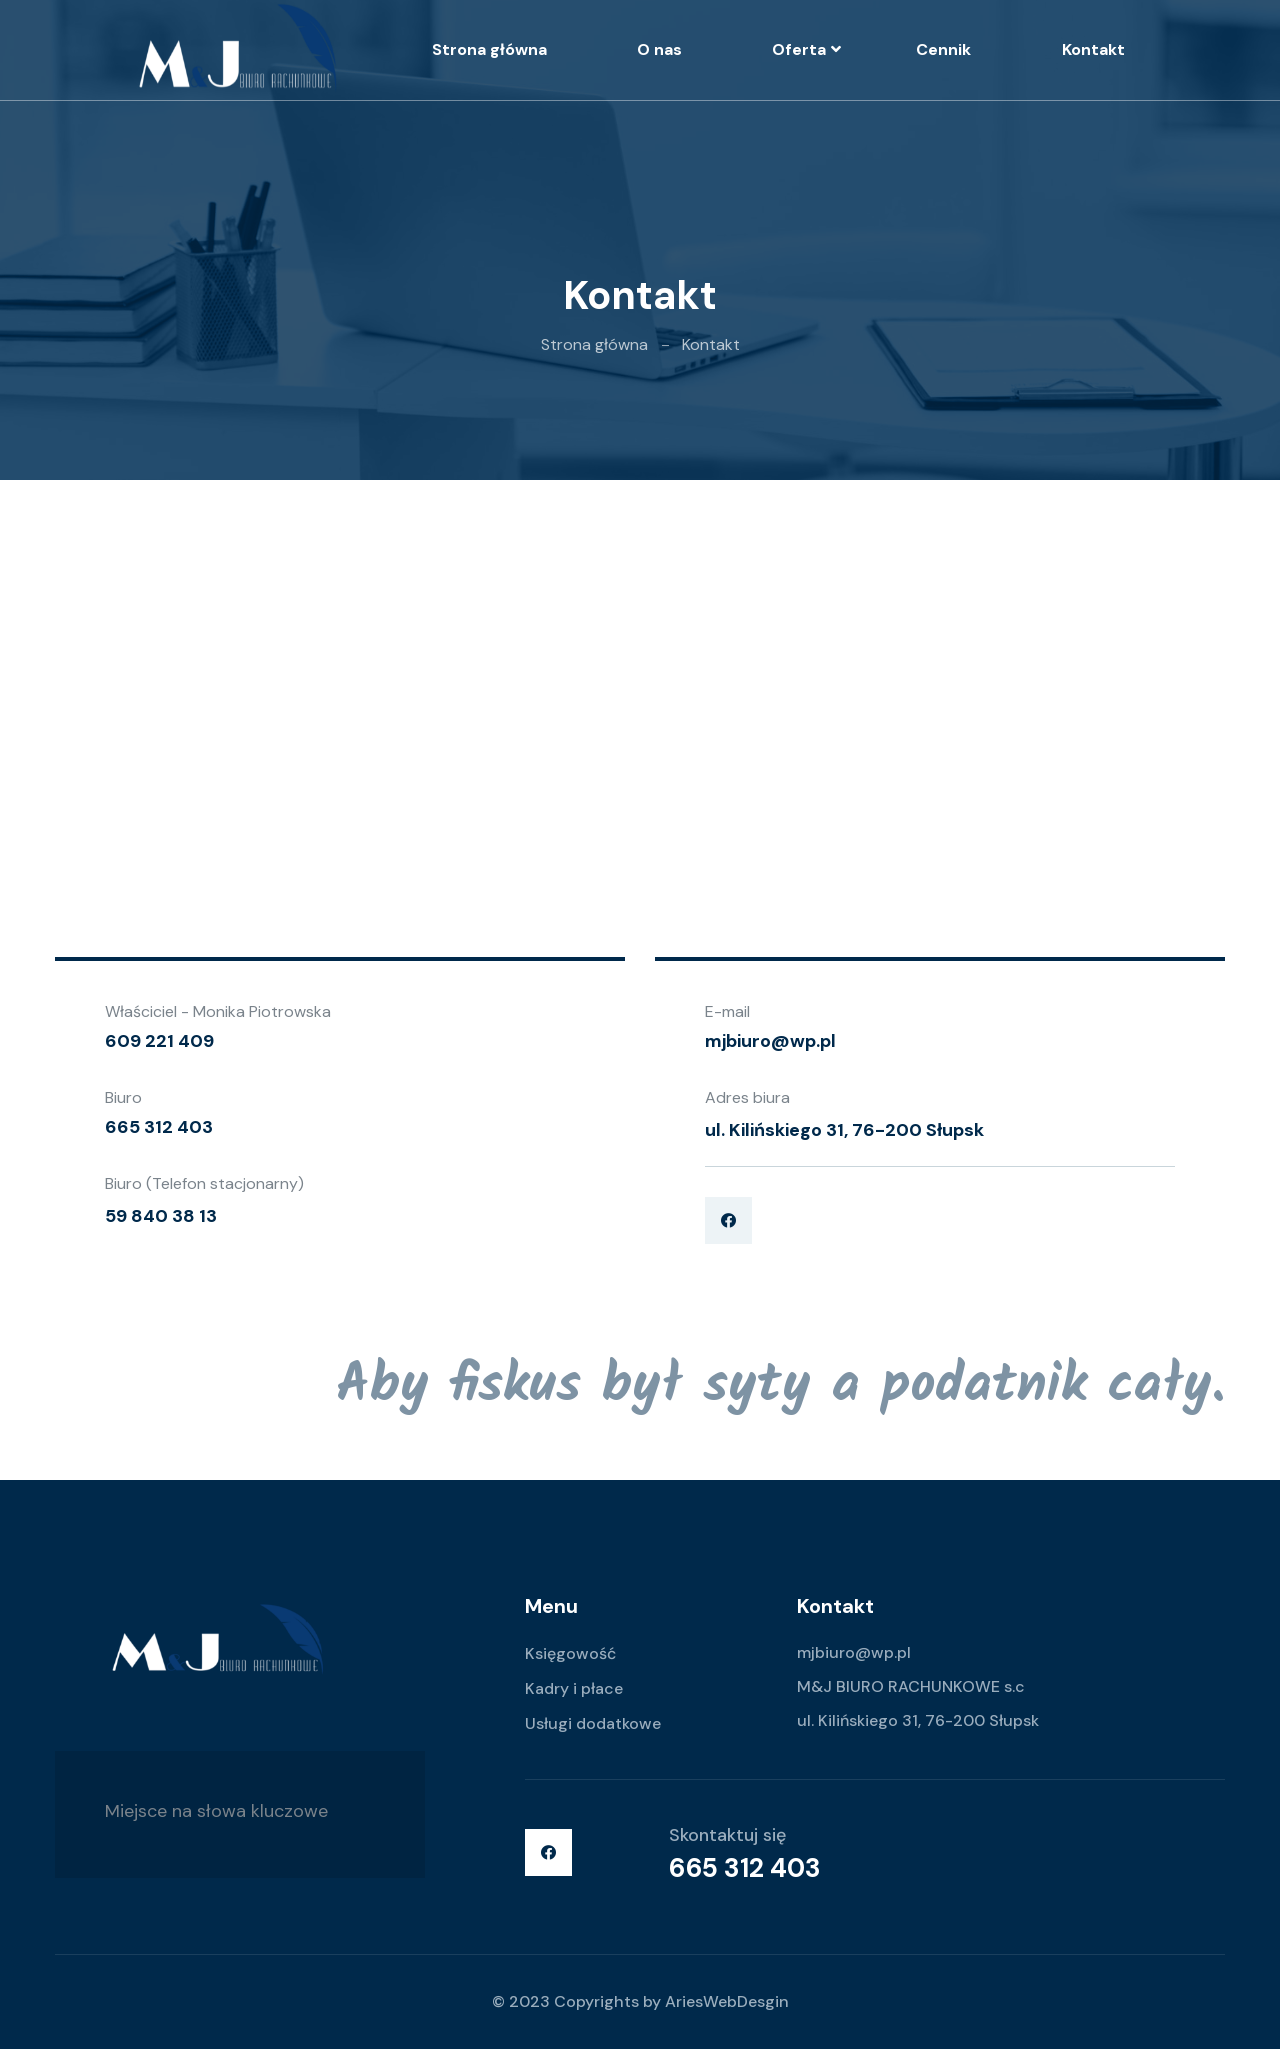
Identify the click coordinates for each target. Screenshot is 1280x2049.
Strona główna (489, 49)
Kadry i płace (574, 1688)
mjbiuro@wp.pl (770, 1041)
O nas (659, 49)
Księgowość (570, 1653)
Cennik (943, 49)
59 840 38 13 (161, 1216)
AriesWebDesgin (727, 2001)
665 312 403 (159, 1127)
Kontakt (1093, 49)
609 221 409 (159, 1041)
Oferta (799, 49)
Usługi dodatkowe (593, 1723)
